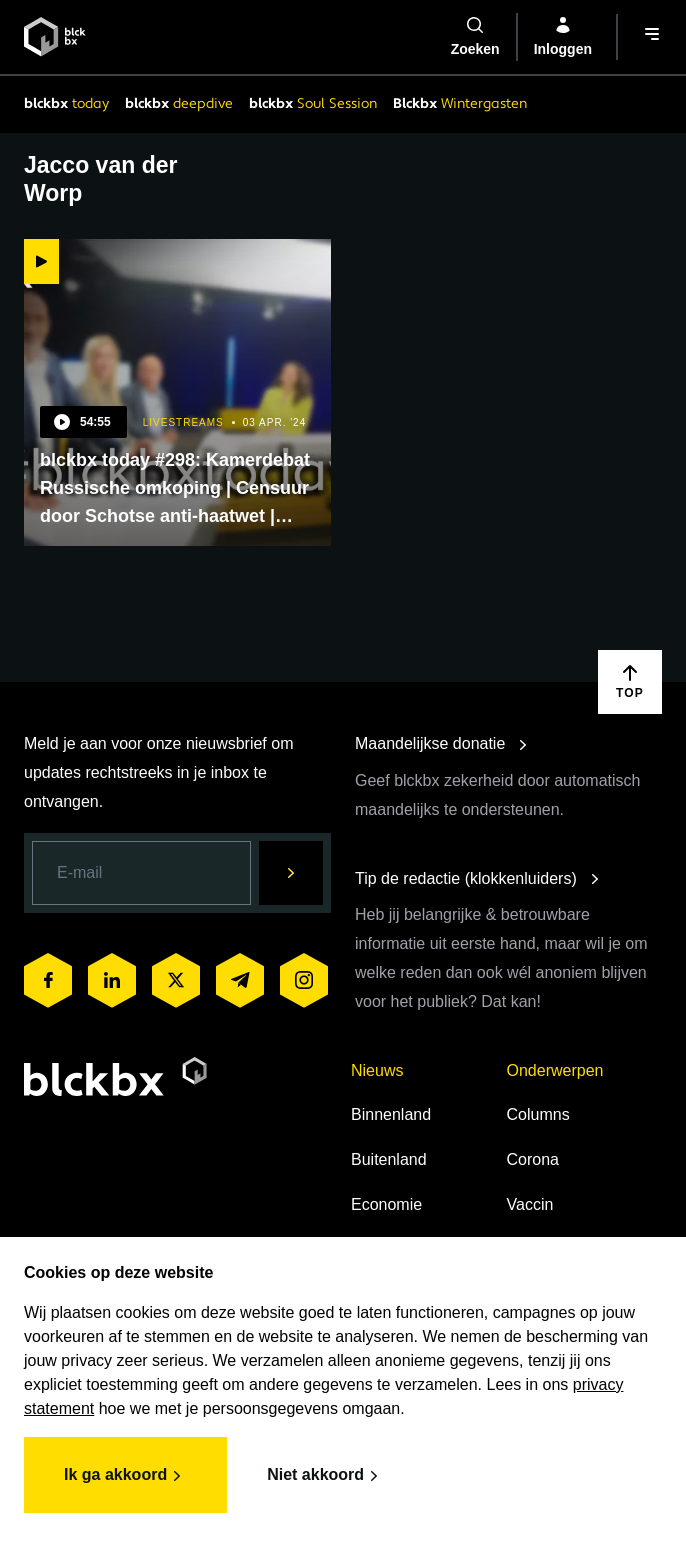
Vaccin (530, 1204)
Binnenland (391, 1114)
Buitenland (389, 1159)
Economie (386, 1204)
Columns (538, 1114)
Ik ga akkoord (125, 1476)
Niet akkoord (325, 1476)
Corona (533, 1159)
